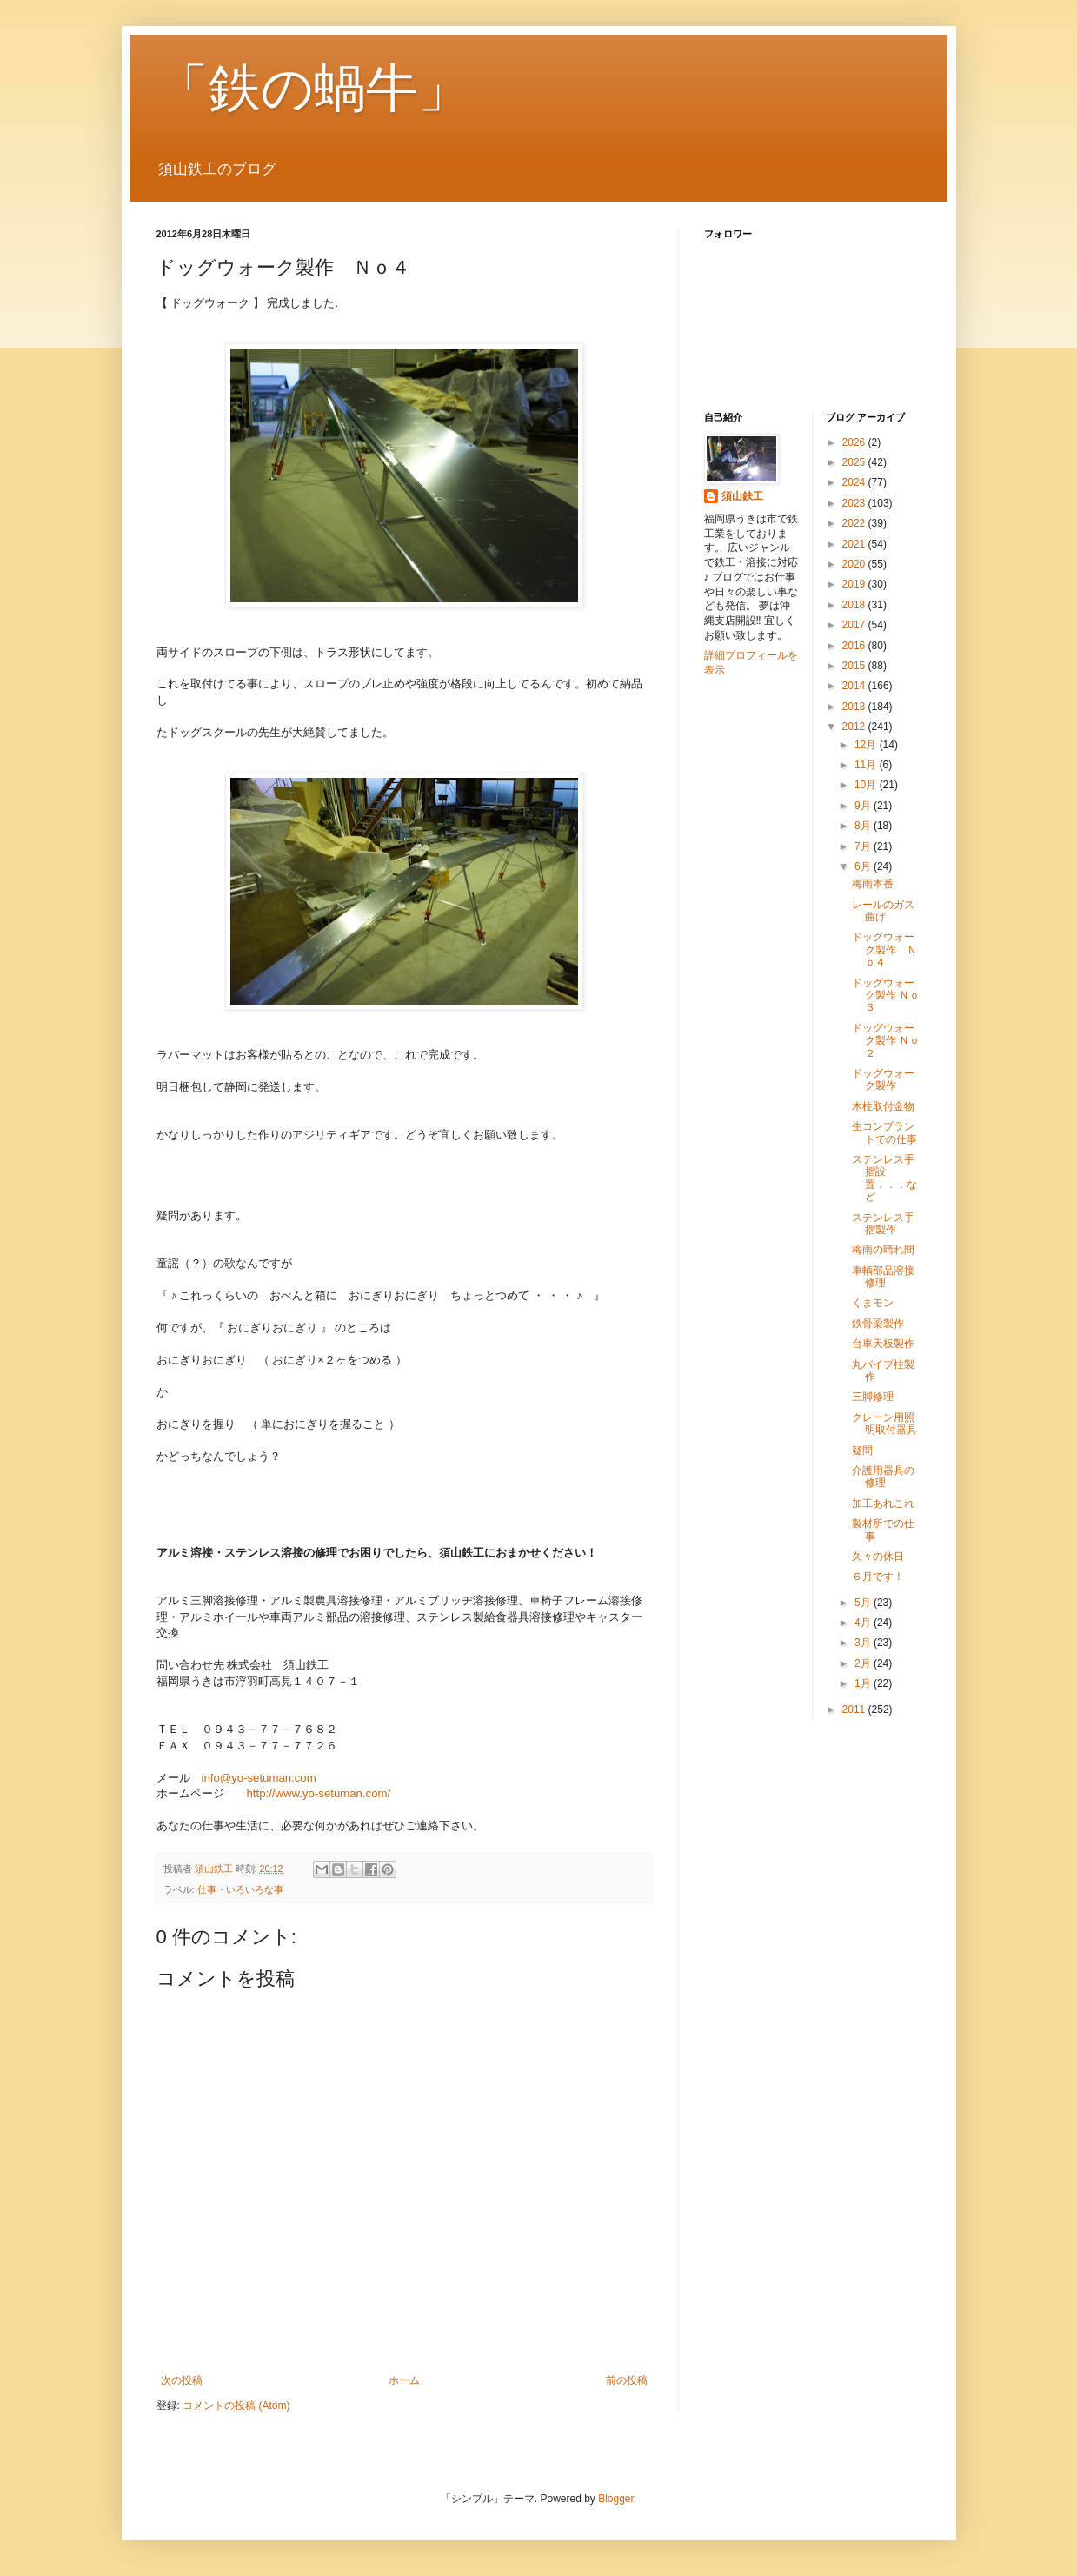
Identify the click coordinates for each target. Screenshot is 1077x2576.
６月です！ (878, 1576)
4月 (864, 1623)
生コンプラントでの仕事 (884, 1132)
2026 (855, 442)
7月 (864, 846)
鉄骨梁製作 (878, 1324)
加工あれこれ (883, 1503)
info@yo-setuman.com (259, 1777)
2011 (855, 1709)
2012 (855, 726)
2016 (855, 646)
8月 (864, 826)
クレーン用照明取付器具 (884, 1423)
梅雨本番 (873, 884)
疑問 (862, 1450)
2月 (864, 1663)
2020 (855, 564)
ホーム (404, 2380)
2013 (855, 706)
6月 (864, 866)
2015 (855, 666)
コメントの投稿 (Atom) (236, 2406)
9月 (864, 806)
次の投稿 (182, 2380)
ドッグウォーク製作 (883, 1079)
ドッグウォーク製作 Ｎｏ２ (886, 1040)
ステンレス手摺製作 (883, 1224)
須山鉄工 (742, 496)
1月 (864, 1683)
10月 (867, 785)
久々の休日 (878, 1556)
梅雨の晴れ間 (883, 1250)
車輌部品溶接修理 (883, 1277)
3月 (864, 1643)
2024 (855, 482)
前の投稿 (627, 2380)
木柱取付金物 (883, 1106)
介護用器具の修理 (883, 1476)
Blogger (616, 2499)
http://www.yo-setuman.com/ (319, 1793)
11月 (867, 765)
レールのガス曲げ (883, 911)
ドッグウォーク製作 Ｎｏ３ (886, 995)
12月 (867, 745)
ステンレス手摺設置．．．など (884, 1178)
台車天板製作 (883, 1344)
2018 (855, 605)
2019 (855, 584)
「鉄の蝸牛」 (313, 88)
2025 (855, 462)
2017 (855, 625)
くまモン (873, 1303)
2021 (855, 544)
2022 (855, 523)
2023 (855, 503)
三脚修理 (873, 1397)
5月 (864, 1603)
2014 (855, 686)
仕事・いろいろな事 (240, 1889)
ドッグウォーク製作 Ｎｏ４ (884, 949)
